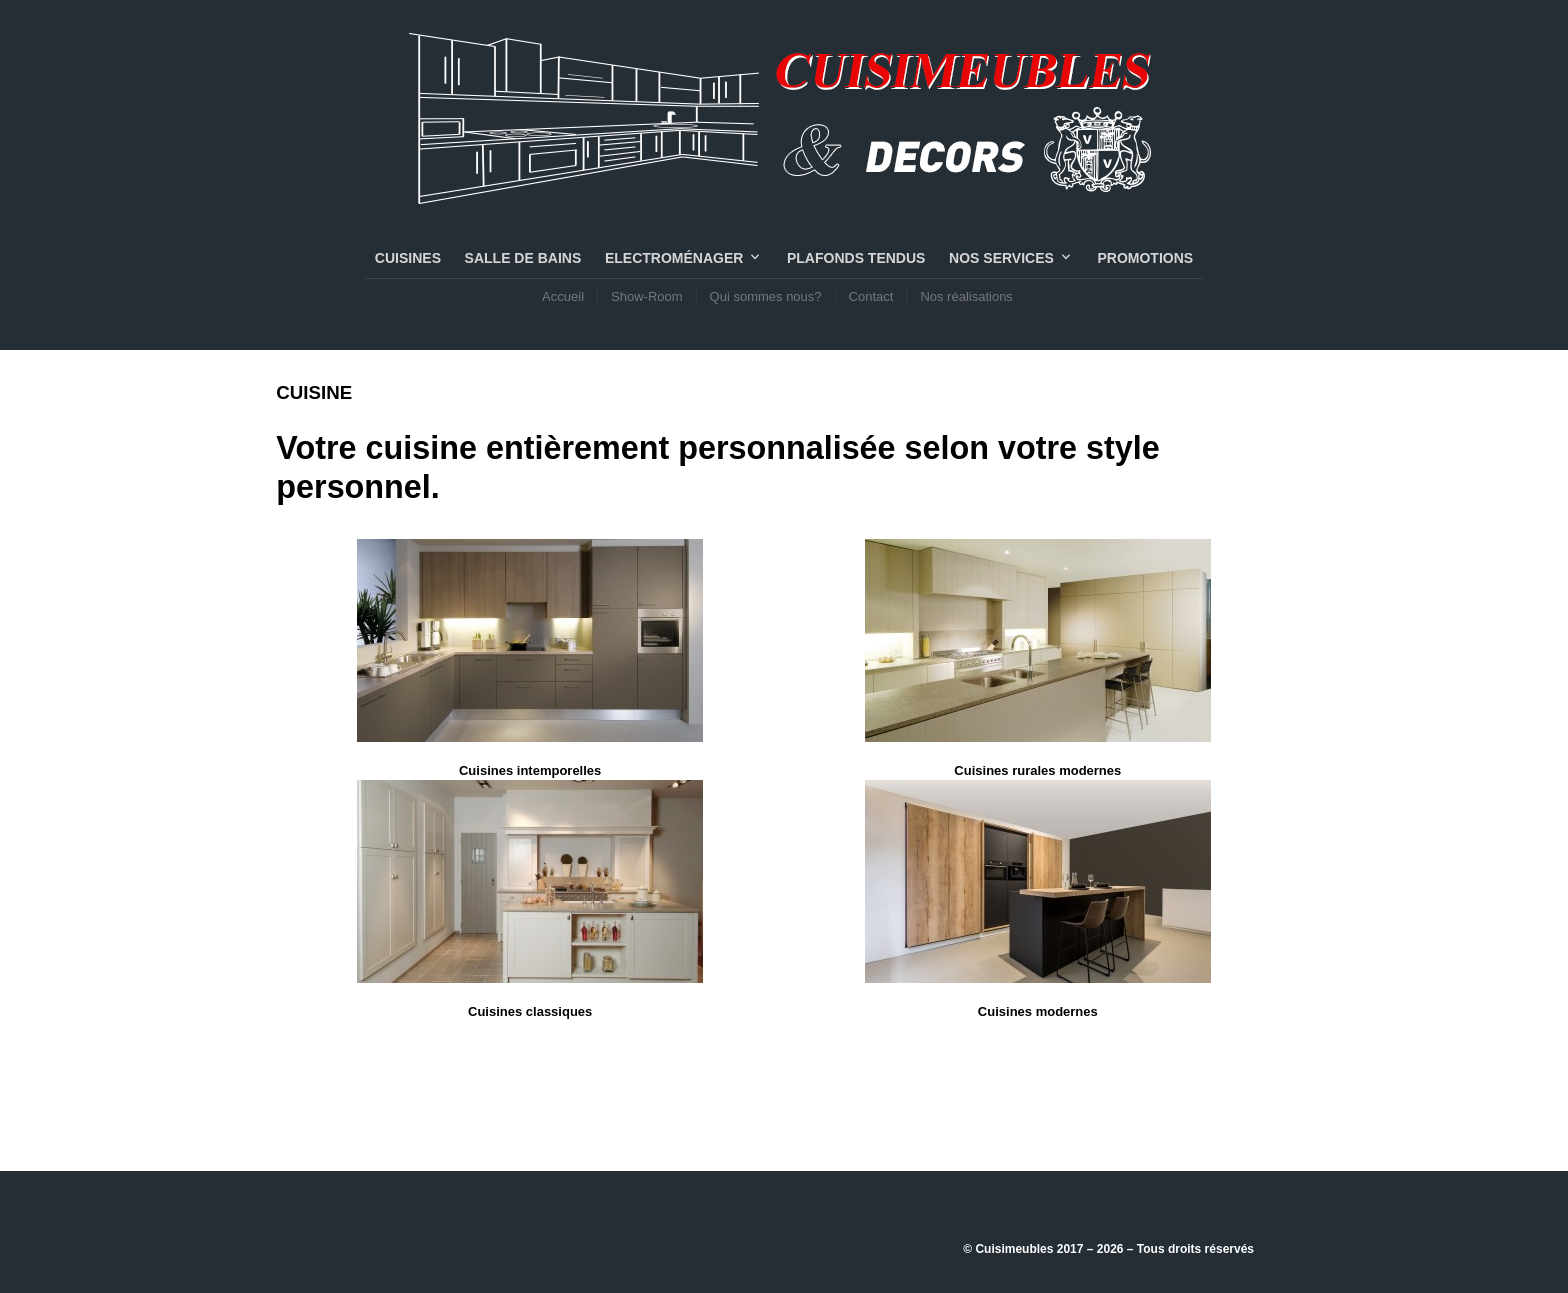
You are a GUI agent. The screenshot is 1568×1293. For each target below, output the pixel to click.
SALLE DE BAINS (523, 258)
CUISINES (408, 258)
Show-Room (647, 296)
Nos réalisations (966, 296)
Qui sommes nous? (766, 296)
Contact (871, 296)
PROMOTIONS (1145, 258)
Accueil (563, 296)
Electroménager (674, 258)
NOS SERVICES (1001, 258)
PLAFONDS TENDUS (856, 258)
